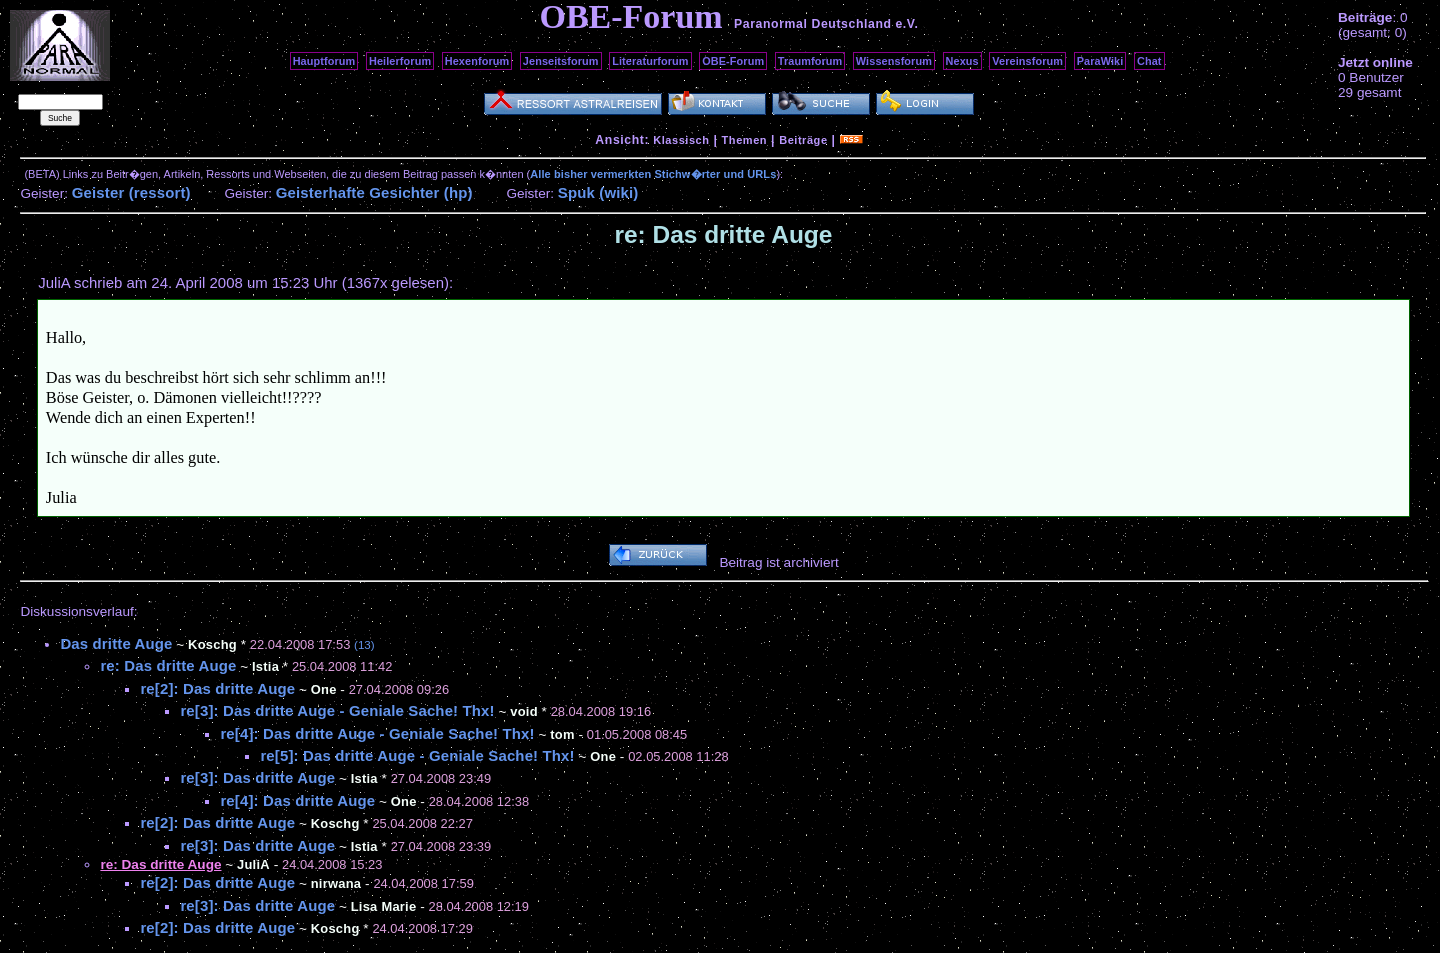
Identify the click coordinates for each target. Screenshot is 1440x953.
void (524, 711)
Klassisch (681, 140)
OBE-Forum (733, 61)
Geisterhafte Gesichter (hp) (374, 192)
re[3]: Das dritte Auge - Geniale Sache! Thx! (337, 710)
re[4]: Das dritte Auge (297, 800)
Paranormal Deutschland (813, 24)
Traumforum (810, 61)
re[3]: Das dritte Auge (257, 777)
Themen (744, 140)
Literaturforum (650, 61)
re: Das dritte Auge (168, 665)
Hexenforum (477, 61)
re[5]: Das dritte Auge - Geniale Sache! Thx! (417, 755)
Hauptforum (324, 61)
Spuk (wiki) (598, 192)
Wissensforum (894, 61)
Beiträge (803, 140)
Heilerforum (400, 61)
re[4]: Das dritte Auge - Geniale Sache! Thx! (377, 733)
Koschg (212, 644)
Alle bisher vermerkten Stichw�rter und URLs (653, 174)
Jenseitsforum (561, 61)
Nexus (962, 61)
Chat (1149, 61)
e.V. (906, 24)
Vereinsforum (1027, 61)
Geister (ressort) (131, 192)
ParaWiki (1100, 61)
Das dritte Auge (116, 643)
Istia (265, 666)
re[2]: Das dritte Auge (217, 688)
